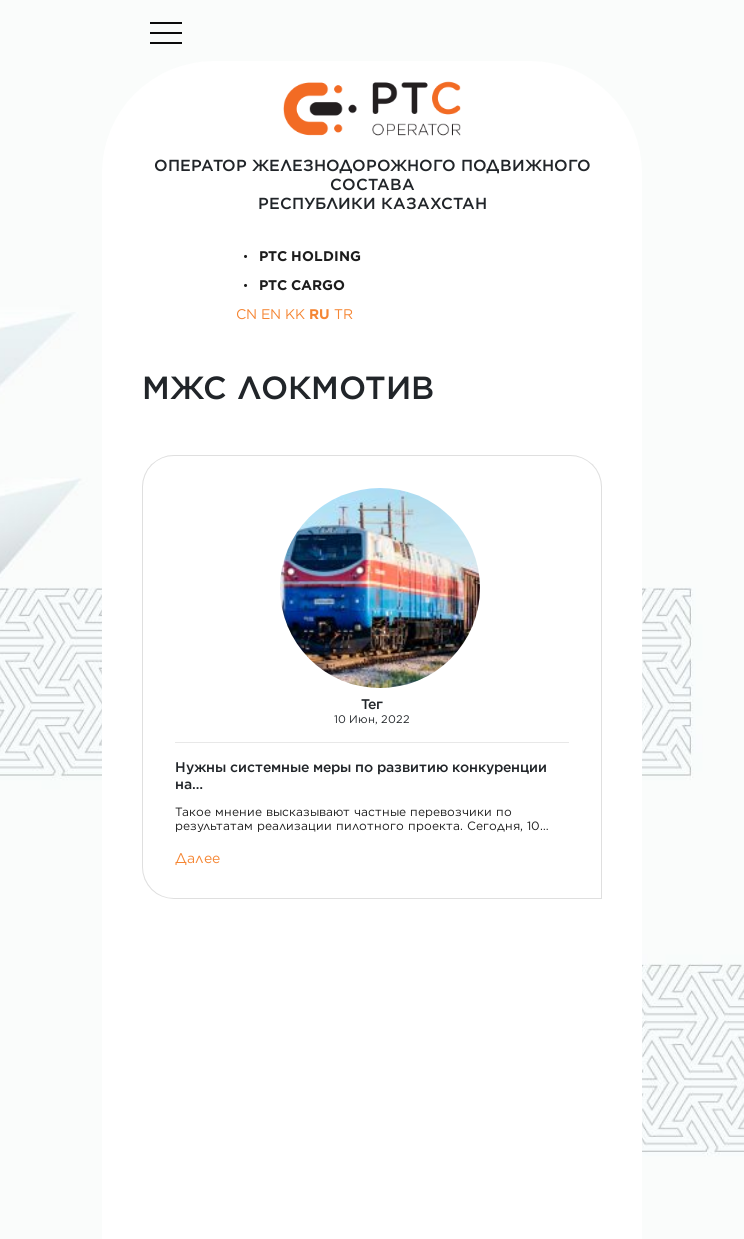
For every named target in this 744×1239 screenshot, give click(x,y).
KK (295, 314)
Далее (197, 858)
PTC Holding (299, 256)
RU (319, 314)
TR (343, 314)
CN (246, 314)
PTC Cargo (291, 285)
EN (271, 314)
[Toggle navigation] (166, 33)
